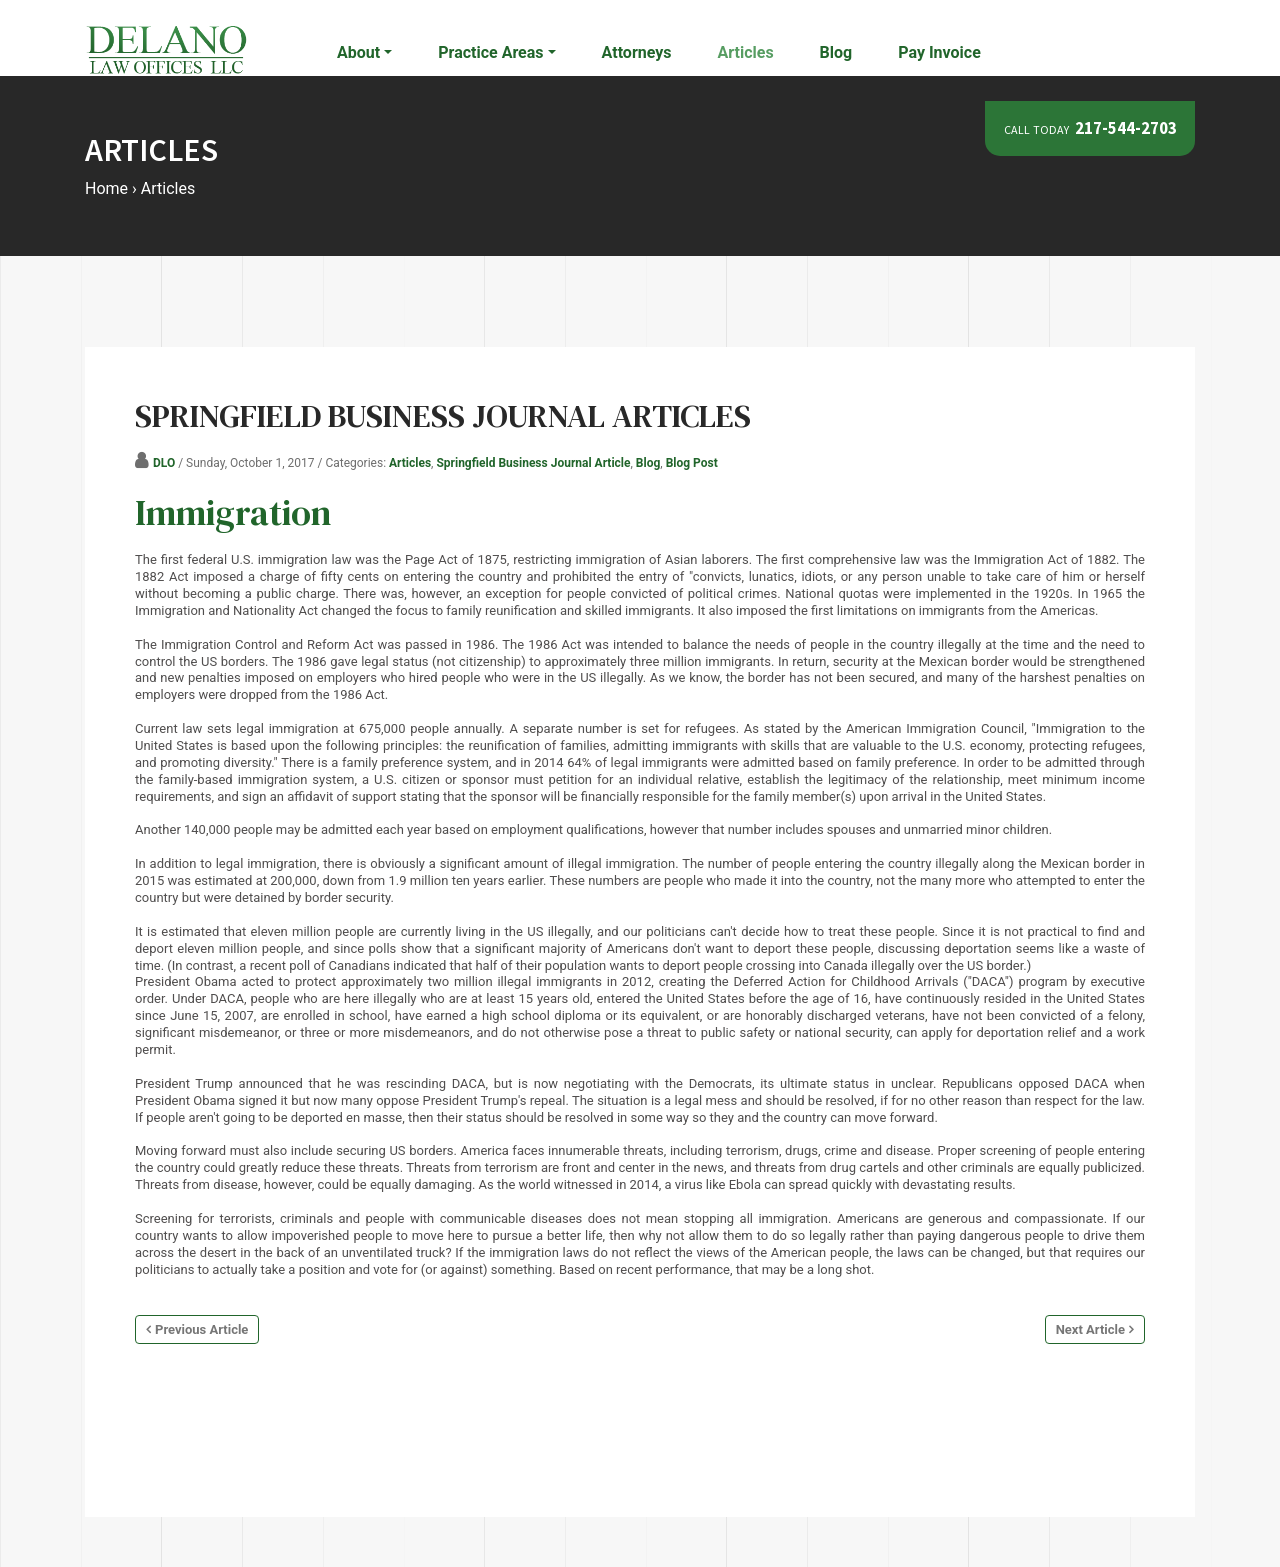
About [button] (358, 52)
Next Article (1090, 1329)
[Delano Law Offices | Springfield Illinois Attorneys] (166, 48)
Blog (836, 52)
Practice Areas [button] (490, 52)
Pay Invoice (939, 52)
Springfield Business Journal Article (533, 463)
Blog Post (692, 463)
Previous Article (201, 1329)
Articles (746, 52)
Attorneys (637, 52)
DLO (164, 463)
